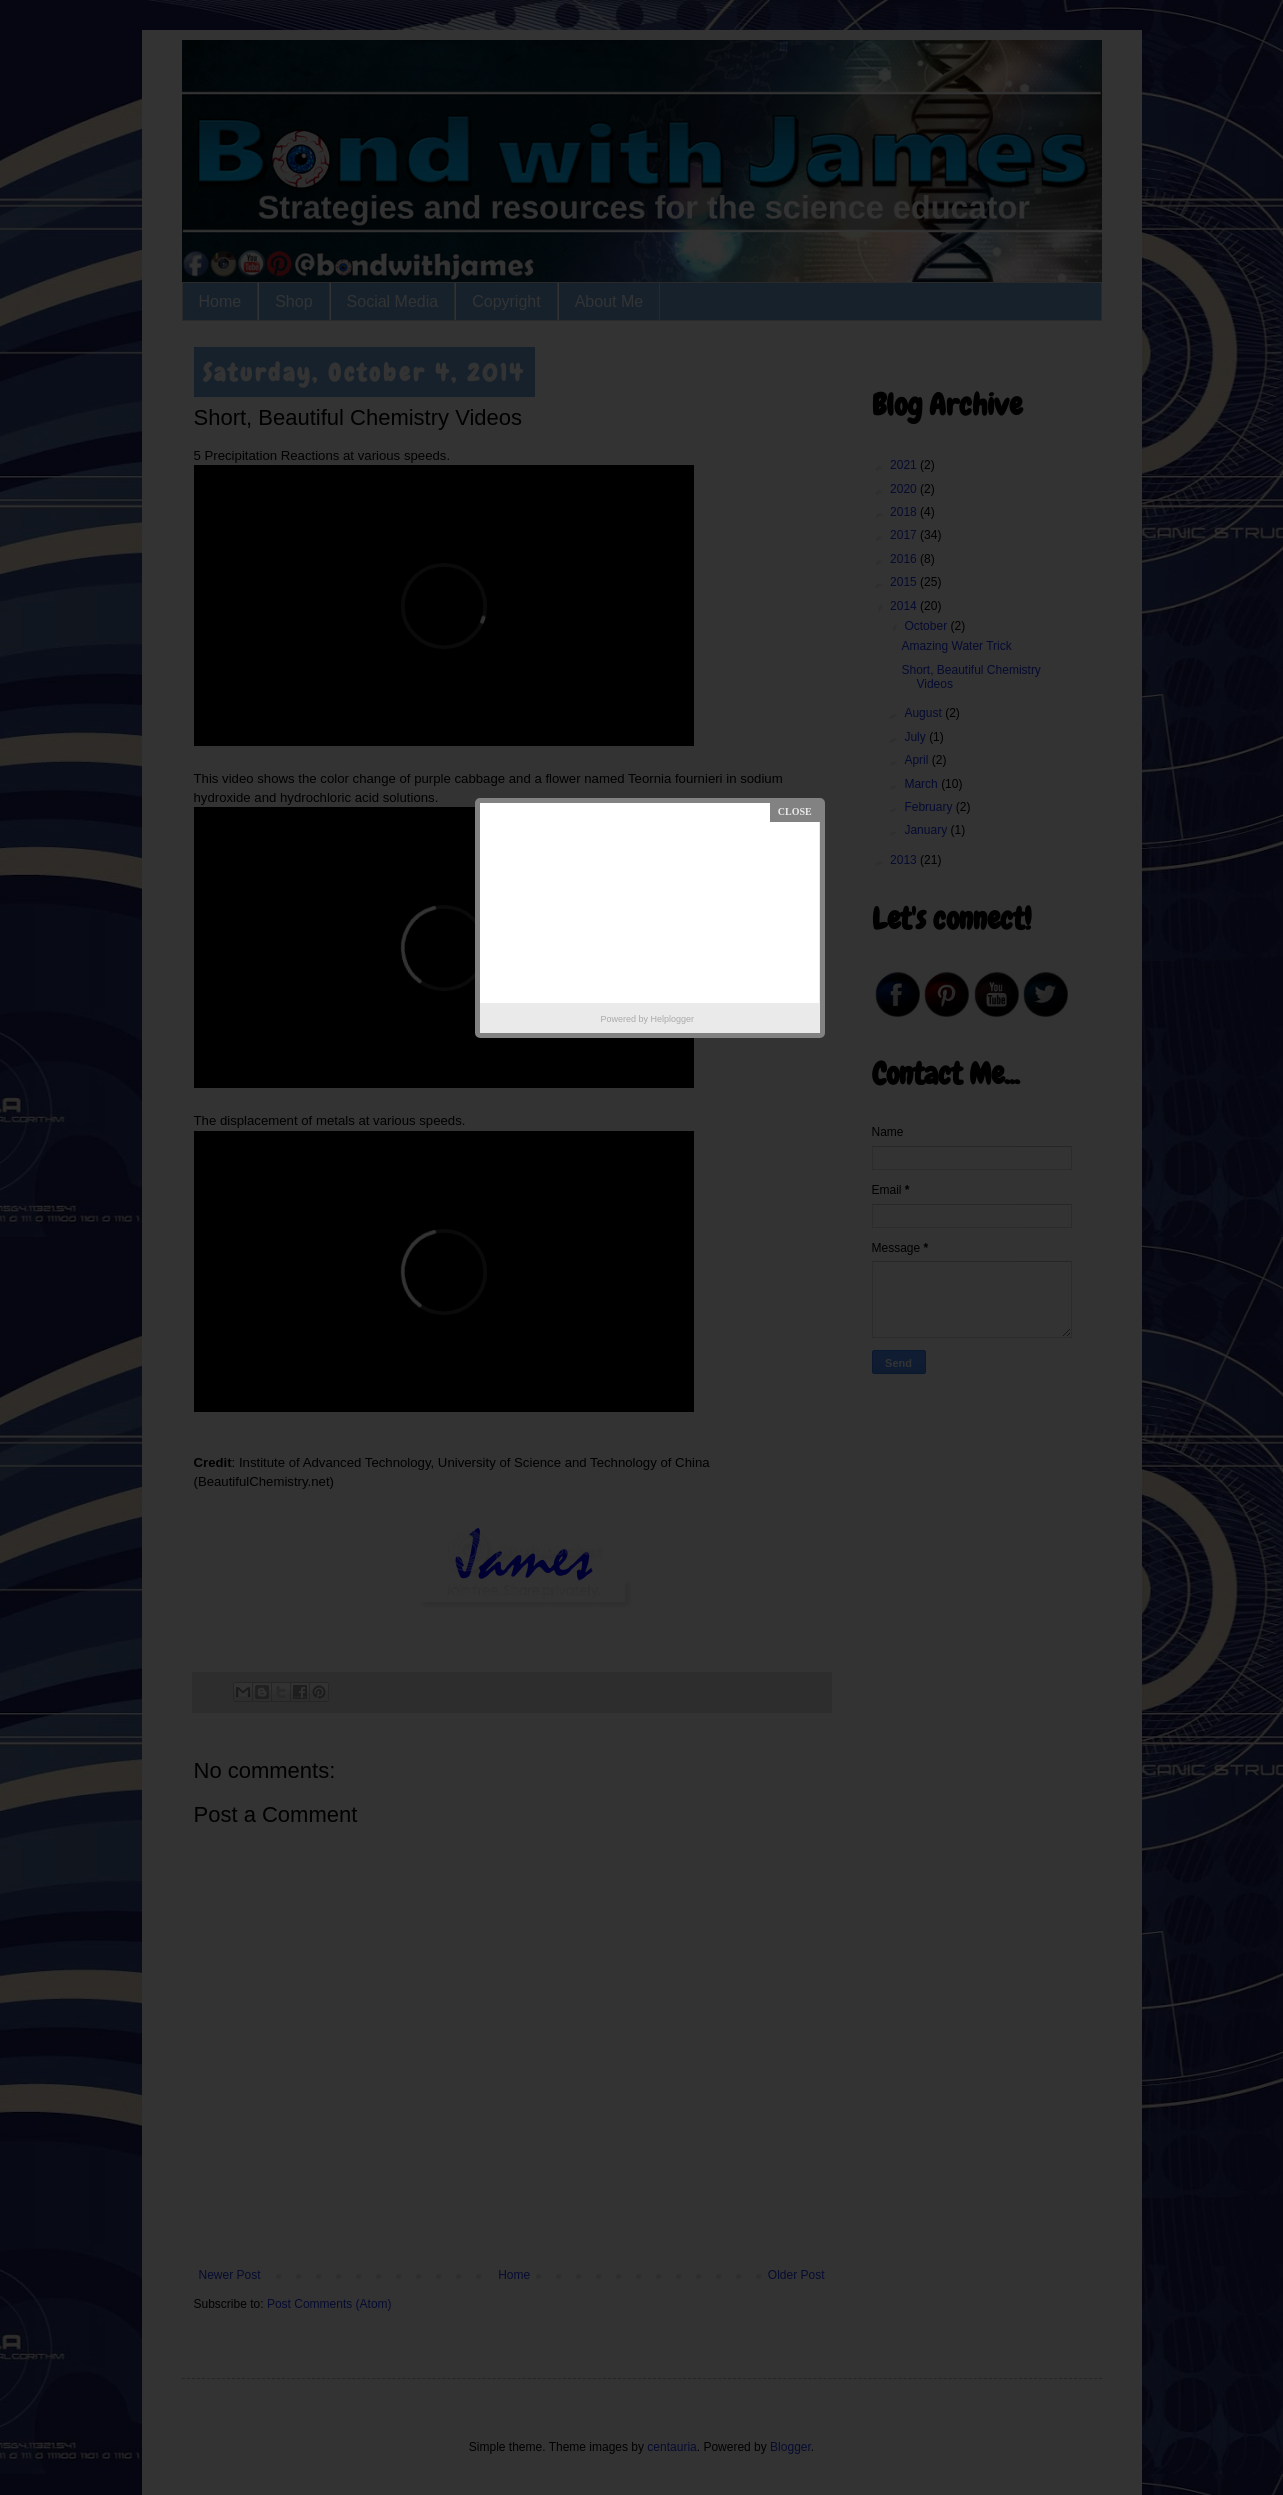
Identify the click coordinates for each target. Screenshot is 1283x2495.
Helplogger (672, 1019)
